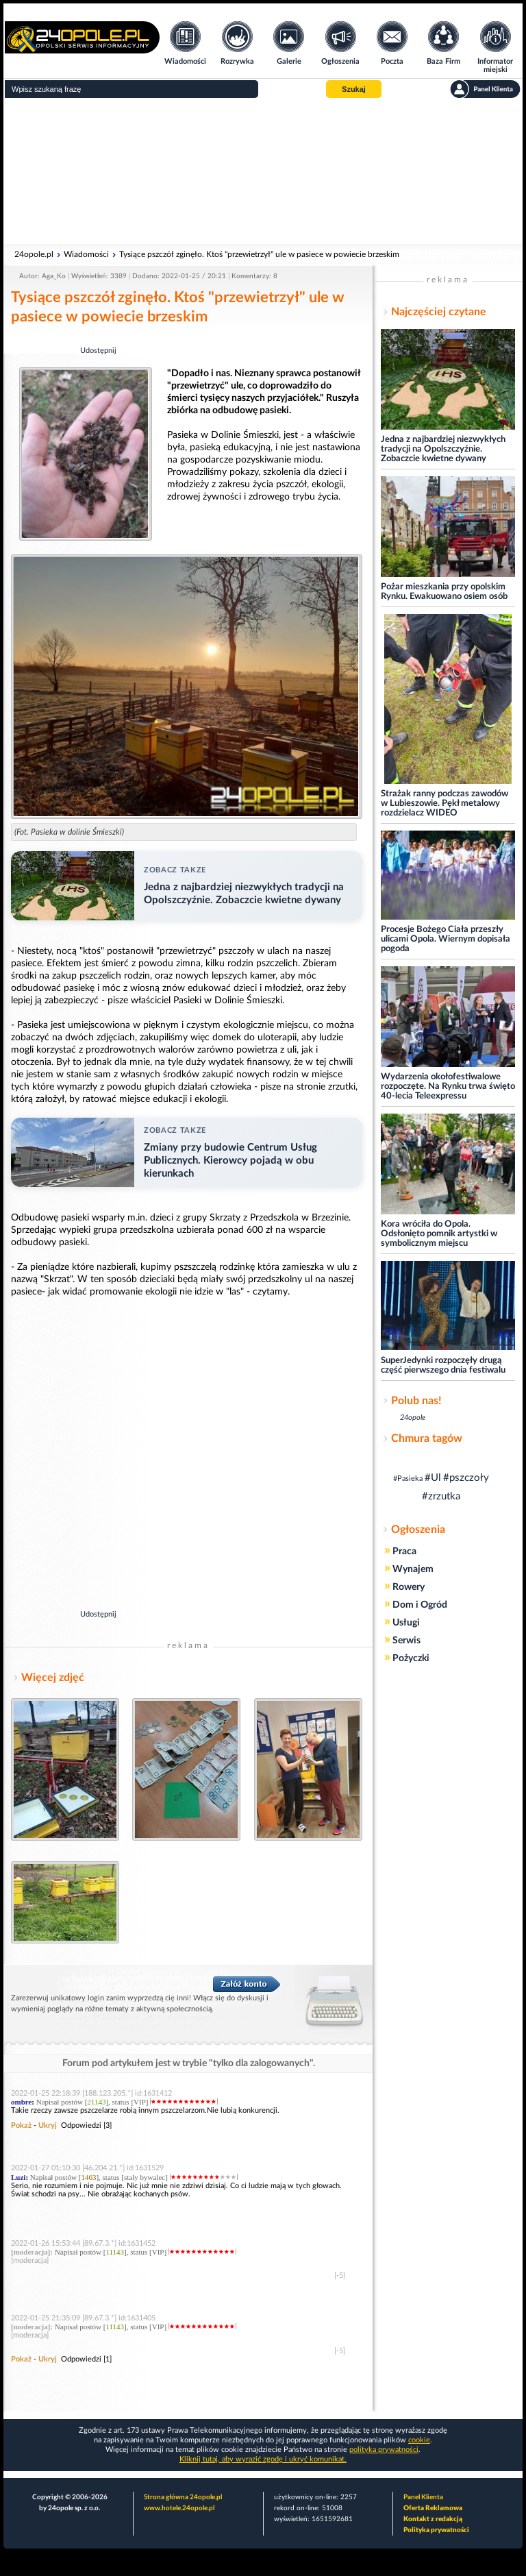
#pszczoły (466, 1478)
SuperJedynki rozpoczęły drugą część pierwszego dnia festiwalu (443, 1365)
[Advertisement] (263, 171)
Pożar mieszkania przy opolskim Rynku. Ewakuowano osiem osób (444, 591)
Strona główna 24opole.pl (183, 2497)
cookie (419, 2440)
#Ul (433, 1478)
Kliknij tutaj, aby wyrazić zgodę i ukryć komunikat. (263, 2459)
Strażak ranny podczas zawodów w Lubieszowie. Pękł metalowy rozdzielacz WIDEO (444, 803)
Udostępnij (98, 350)
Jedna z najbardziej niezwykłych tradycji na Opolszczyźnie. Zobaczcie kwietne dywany (443, 449)
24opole (412, 1417)
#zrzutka (441, 1496)
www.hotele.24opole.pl (179, 2508)
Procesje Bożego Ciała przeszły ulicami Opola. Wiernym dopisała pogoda (445, 939)
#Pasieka (408, 1478)
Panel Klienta (423, 2497)
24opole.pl (33, 254)
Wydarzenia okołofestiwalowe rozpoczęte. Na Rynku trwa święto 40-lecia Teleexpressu (448, 1086)
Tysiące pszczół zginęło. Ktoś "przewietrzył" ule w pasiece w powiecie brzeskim (259, 254)
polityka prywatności (383, 2449)
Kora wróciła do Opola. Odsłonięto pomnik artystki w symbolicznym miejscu (439, 1234)
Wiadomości (86, 254)
